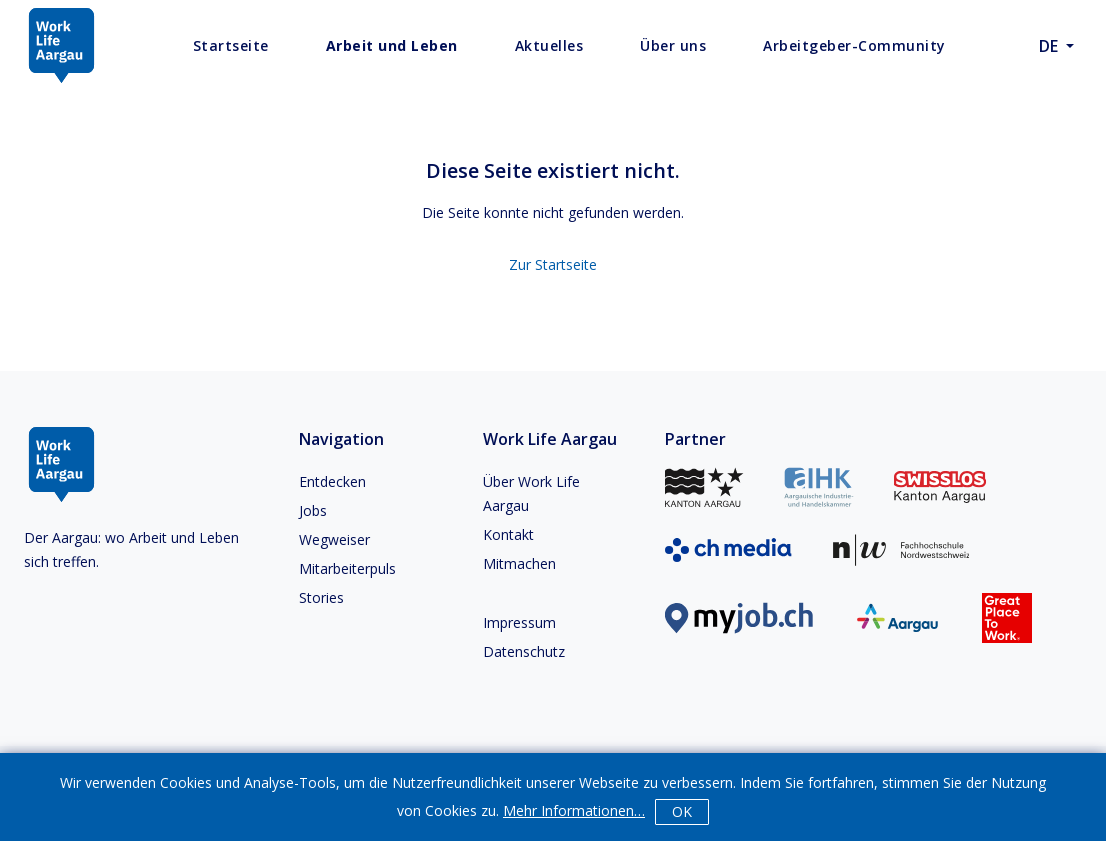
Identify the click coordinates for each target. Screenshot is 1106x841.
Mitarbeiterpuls (347, 568)
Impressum (519, 622)
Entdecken (332, 481)
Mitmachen (519, 563)
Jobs (313, 510)
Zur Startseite (553, 264)
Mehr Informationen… (574, 810)
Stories (321, 597)
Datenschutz (524, 651)
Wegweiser (334, 539)
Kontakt (508, 534)
